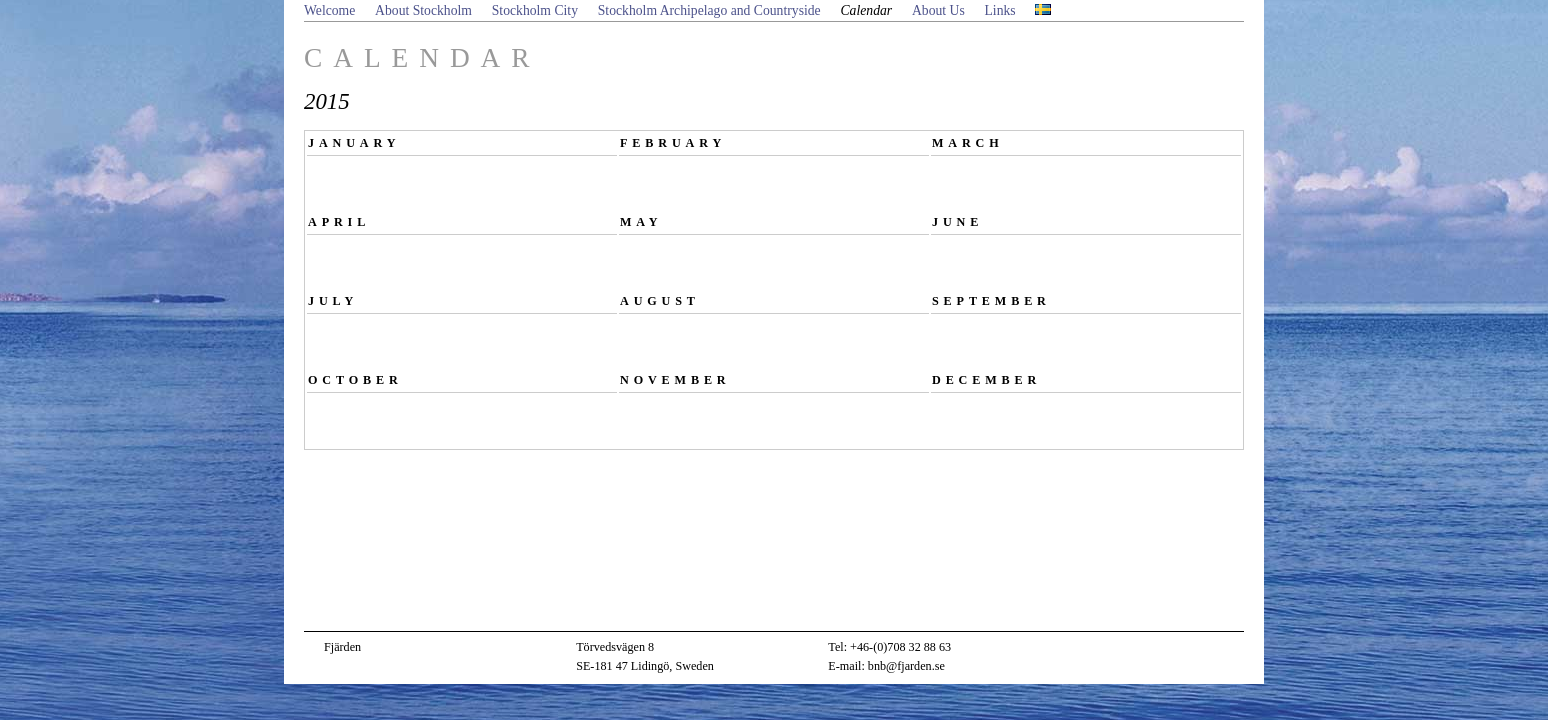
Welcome (329, 10)
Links (1000, 10)
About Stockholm (423, 10)
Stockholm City (535, 10)
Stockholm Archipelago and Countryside (709, 10)
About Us (938, 10)
